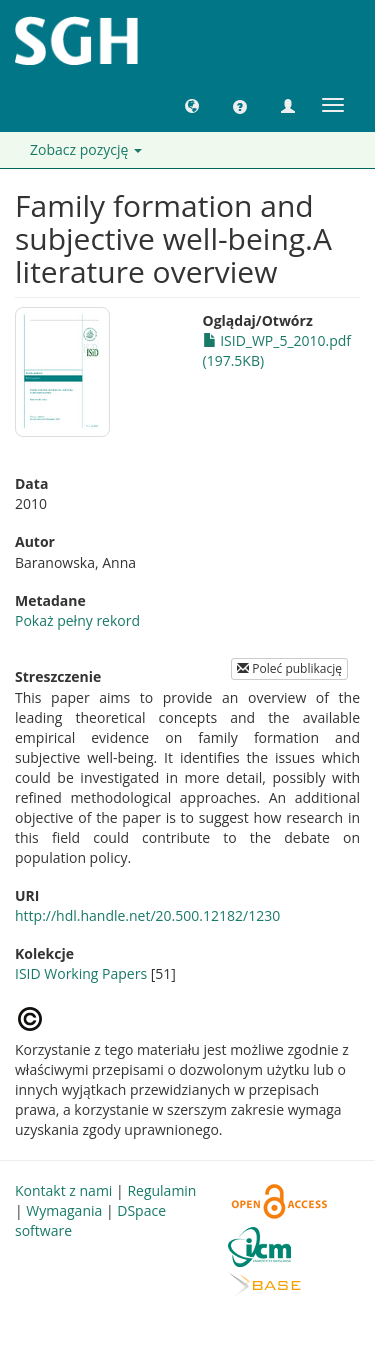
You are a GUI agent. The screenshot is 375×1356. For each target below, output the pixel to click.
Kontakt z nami (63, 1190)
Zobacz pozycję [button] (86, 149)
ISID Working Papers (81, 973)
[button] (192, 105)
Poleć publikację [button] (289, 668)
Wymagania (64, 1210)
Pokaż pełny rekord (77, 620)
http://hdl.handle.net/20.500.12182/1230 (147, 915)
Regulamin (161, 1190)
